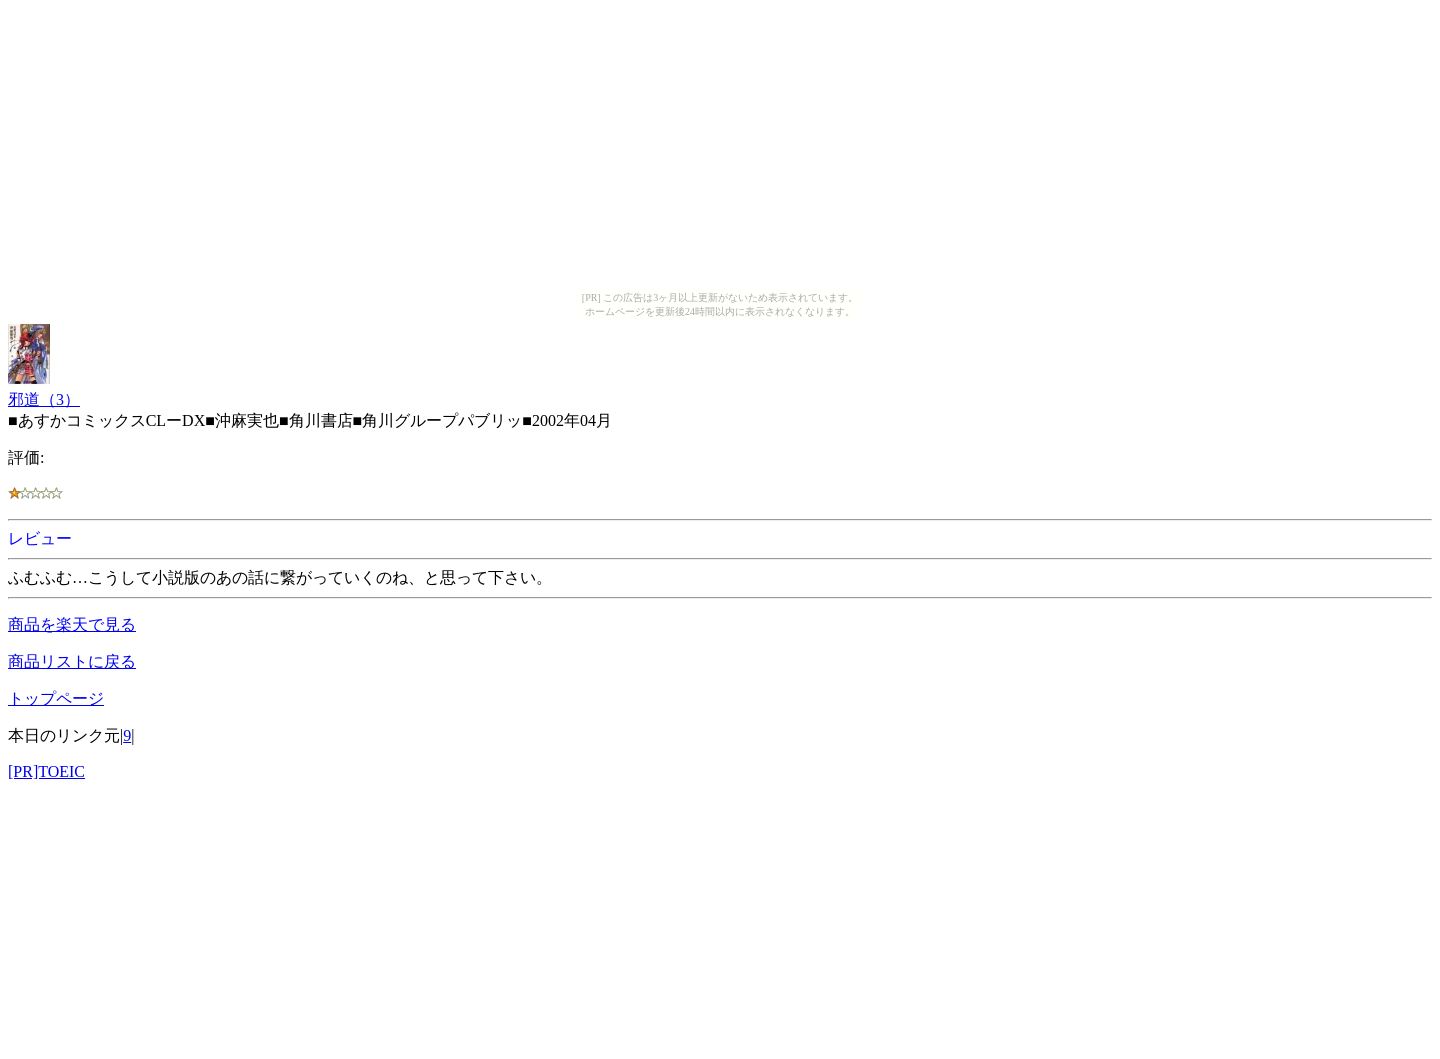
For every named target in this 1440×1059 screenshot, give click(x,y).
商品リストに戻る (72, 661)
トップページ (56, 698)
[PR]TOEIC (46, 771)
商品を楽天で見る (72, 624)
